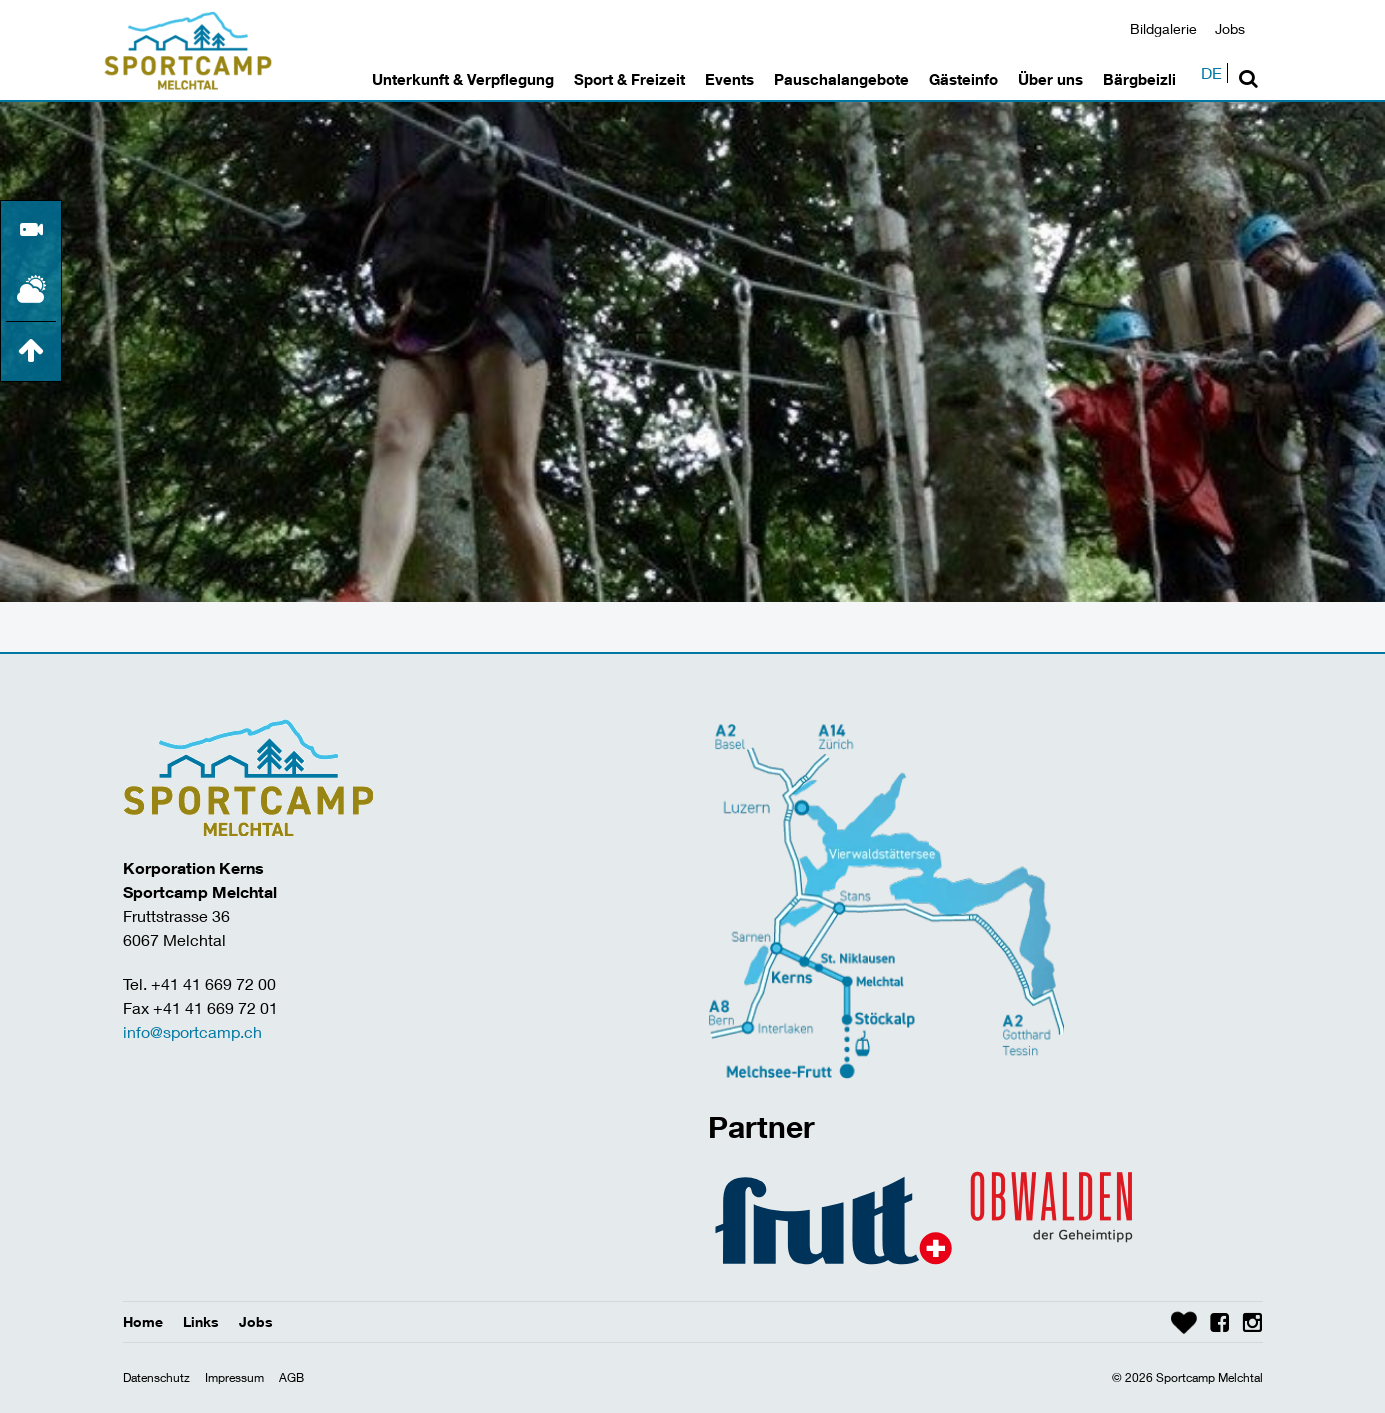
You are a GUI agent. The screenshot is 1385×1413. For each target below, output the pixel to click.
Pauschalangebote (841, 79)
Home (143, 1321)
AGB (291, 1377)
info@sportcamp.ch (192, 1031)
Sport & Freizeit (629, 79)
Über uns (1050, 79)
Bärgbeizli (1139, 79)
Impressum (234, 1377)
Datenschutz (156, 1377)
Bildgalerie (1163, 28)
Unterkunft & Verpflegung (463, 79)
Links (201, 1321)
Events (729, 79)
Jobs (1230, 28)
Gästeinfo (963, 79)
